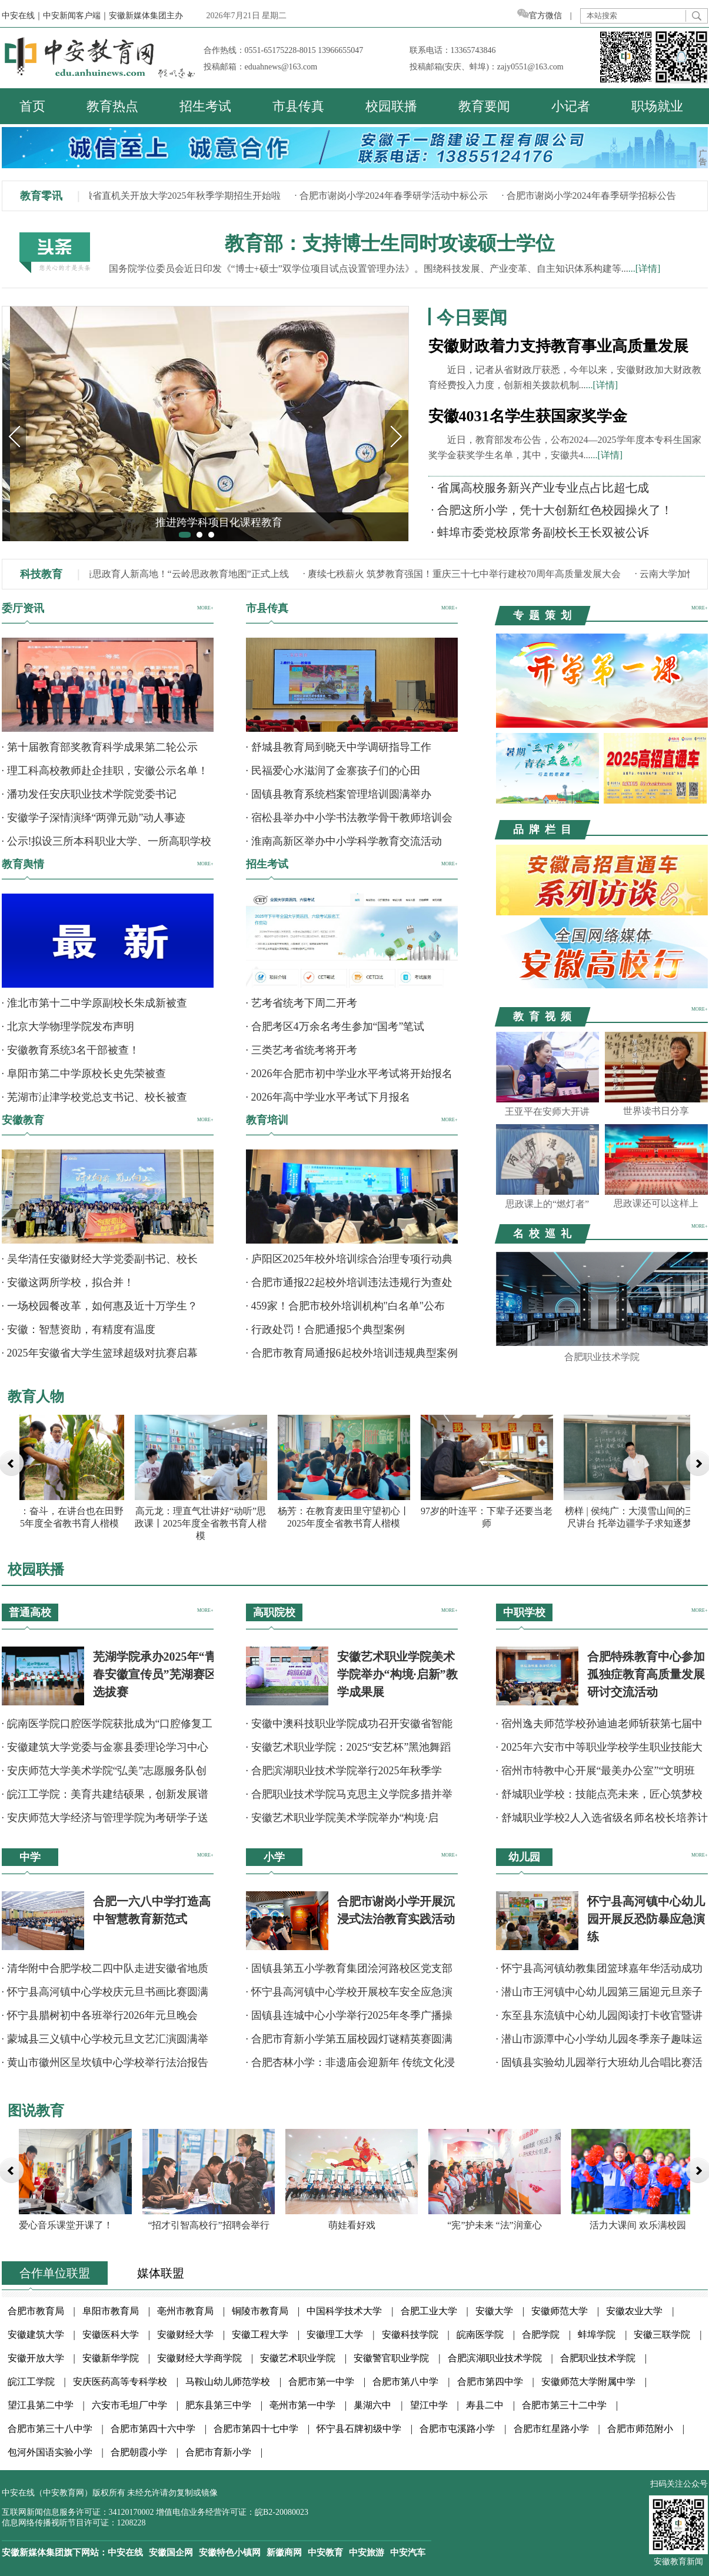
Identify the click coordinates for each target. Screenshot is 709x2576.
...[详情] (644, 269)
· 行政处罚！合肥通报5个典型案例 (325, 1329)
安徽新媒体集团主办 (146, 15)
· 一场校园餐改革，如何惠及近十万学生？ (100, 1306)
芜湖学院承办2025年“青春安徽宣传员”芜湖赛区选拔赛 (155, 1674)
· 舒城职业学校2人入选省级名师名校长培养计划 (602, 1821)
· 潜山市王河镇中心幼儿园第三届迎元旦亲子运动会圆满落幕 (599, 1995)
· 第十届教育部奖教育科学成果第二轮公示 (100, 747)
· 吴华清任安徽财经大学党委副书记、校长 (100, 1259)
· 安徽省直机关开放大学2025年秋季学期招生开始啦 (178, 196)
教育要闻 (484, 106)
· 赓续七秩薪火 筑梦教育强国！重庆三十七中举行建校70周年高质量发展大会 (465, 574)
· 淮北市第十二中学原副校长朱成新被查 (94, 1003)
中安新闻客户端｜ (76, 15)
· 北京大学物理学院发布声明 (68, 1026)
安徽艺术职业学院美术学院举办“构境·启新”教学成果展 (397, 1674)
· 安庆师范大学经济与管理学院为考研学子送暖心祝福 (105, 1821)
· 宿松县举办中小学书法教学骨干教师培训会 (349, 818)
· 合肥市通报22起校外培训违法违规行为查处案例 (349, 1286)
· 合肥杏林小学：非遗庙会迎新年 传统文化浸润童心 (350, 2066)
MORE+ (205, 608)
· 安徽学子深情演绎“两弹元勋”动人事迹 (94, 818)
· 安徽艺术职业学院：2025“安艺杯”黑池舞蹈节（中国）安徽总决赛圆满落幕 (348, 1751)
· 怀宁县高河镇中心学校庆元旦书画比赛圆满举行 (105, 1995)
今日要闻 (472, 317)
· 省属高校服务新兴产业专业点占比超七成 (540, 487)
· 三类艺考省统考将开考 (301, 1050)
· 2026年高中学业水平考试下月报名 (328, 1097)
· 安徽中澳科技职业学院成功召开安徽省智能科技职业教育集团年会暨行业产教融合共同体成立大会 (352, 1727)
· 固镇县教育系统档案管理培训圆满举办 (338, 794)
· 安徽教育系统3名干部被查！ (70, 1050)
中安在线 (125, 2552)
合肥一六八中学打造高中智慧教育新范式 (152, 1910)
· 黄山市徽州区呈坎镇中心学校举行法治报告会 (105, 2066)
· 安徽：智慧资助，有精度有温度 (78, 1329)
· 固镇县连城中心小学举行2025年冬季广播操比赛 (349, 2019)
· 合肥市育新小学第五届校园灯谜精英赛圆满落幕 (349, 2042)
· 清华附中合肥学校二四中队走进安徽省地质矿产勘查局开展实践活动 (105, 1972)
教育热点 (112, 106)
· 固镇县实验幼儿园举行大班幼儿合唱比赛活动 (599, 2066)
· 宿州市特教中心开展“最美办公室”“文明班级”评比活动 (595, 1774)
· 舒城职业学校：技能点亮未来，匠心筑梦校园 (599, 1798)
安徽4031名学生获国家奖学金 (527, 416)
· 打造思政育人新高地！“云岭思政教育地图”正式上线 (182, 574)
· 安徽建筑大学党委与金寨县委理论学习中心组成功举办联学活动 (105, 1751)
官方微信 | (548, 15)
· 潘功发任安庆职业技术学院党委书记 (89, 794)
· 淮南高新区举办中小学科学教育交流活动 (344, 841)
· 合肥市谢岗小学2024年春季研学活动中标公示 (394, 196)
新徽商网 (284, 2552)
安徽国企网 (171, 2552)
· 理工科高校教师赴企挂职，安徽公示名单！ (105, 771)
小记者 (570, 106)
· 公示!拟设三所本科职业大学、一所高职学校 (107, 841)
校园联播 (391, 106)
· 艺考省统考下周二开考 (301, 1003)
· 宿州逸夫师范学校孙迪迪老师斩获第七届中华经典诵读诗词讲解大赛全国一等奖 (599, 1727)
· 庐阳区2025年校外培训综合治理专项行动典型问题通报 (349, 1262)
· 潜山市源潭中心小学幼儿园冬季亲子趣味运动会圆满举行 (599, 2042)
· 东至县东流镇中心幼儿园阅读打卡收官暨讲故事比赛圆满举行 (599, 2019)
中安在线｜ (22, 15)
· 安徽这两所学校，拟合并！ (68, 1282)
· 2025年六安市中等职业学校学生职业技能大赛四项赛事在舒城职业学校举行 (599, 1751)
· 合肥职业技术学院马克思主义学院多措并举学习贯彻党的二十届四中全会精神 (349, 1798)
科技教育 (41, 574)
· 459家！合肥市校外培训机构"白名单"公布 (345, 1306)
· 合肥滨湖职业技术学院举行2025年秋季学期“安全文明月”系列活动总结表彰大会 (344, 1774)
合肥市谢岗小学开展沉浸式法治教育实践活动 (396, 1910)
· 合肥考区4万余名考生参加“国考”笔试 (335, 1026)
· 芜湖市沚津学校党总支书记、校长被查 (94, 1097)
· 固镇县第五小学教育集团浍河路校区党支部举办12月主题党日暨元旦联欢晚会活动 (349, 1972)
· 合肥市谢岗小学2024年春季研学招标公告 (592, 196)
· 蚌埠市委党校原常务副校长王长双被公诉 (540, 532)
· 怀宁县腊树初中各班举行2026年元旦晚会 (100, 2015)
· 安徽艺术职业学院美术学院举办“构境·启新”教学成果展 (342, 1821)
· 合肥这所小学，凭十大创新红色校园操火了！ (552, 510)
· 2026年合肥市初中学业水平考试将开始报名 (349, 1073)
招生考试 (205, 106)
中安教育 (325, 2552)
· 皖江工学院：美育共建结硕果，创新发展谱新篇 (105, 1798)
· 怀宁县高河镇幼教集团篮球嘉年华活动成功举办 (599, 1972)
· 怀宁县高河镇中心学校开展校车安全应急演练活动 (349, 1995)
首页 (32, 106)
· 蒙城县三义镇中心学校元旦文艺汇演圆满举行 (105, 2042)
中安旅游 (366, 2552)
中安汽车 (407, 2552)
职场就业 (657, 106)
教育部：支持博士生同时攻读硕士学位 (390, 243)
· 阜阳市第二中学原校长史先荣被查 (84, 1073)
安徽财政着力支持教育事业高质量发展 (558, 346)
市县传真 (298, 106)
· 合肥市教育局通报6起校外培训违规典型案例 (352, 1353)
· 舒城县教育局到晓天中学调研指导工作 (338, 747)
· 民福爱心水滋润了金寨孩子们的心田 (333, 771)
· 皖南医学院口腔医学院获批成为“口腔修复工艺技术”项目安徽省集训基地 (107, 1727)
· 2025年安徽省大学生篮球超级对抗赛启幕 (100, 1353)
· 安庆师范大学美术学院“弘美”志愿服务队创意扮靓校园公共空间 (104, 1774)
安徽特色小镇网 (230, 2552)
